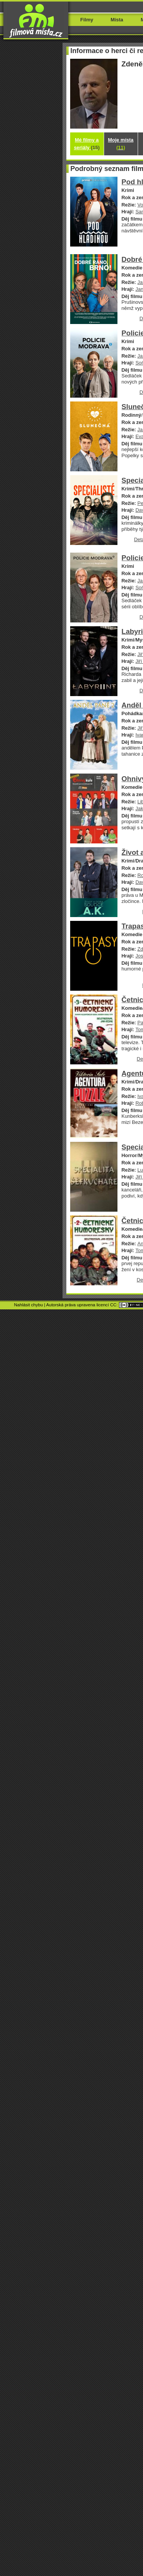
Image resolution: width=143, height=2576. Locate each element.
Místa (117, 20)
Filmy (86, 20)
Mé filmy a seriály (87, 143)
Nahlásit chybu (28, 1305)
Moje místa (120, 143)
